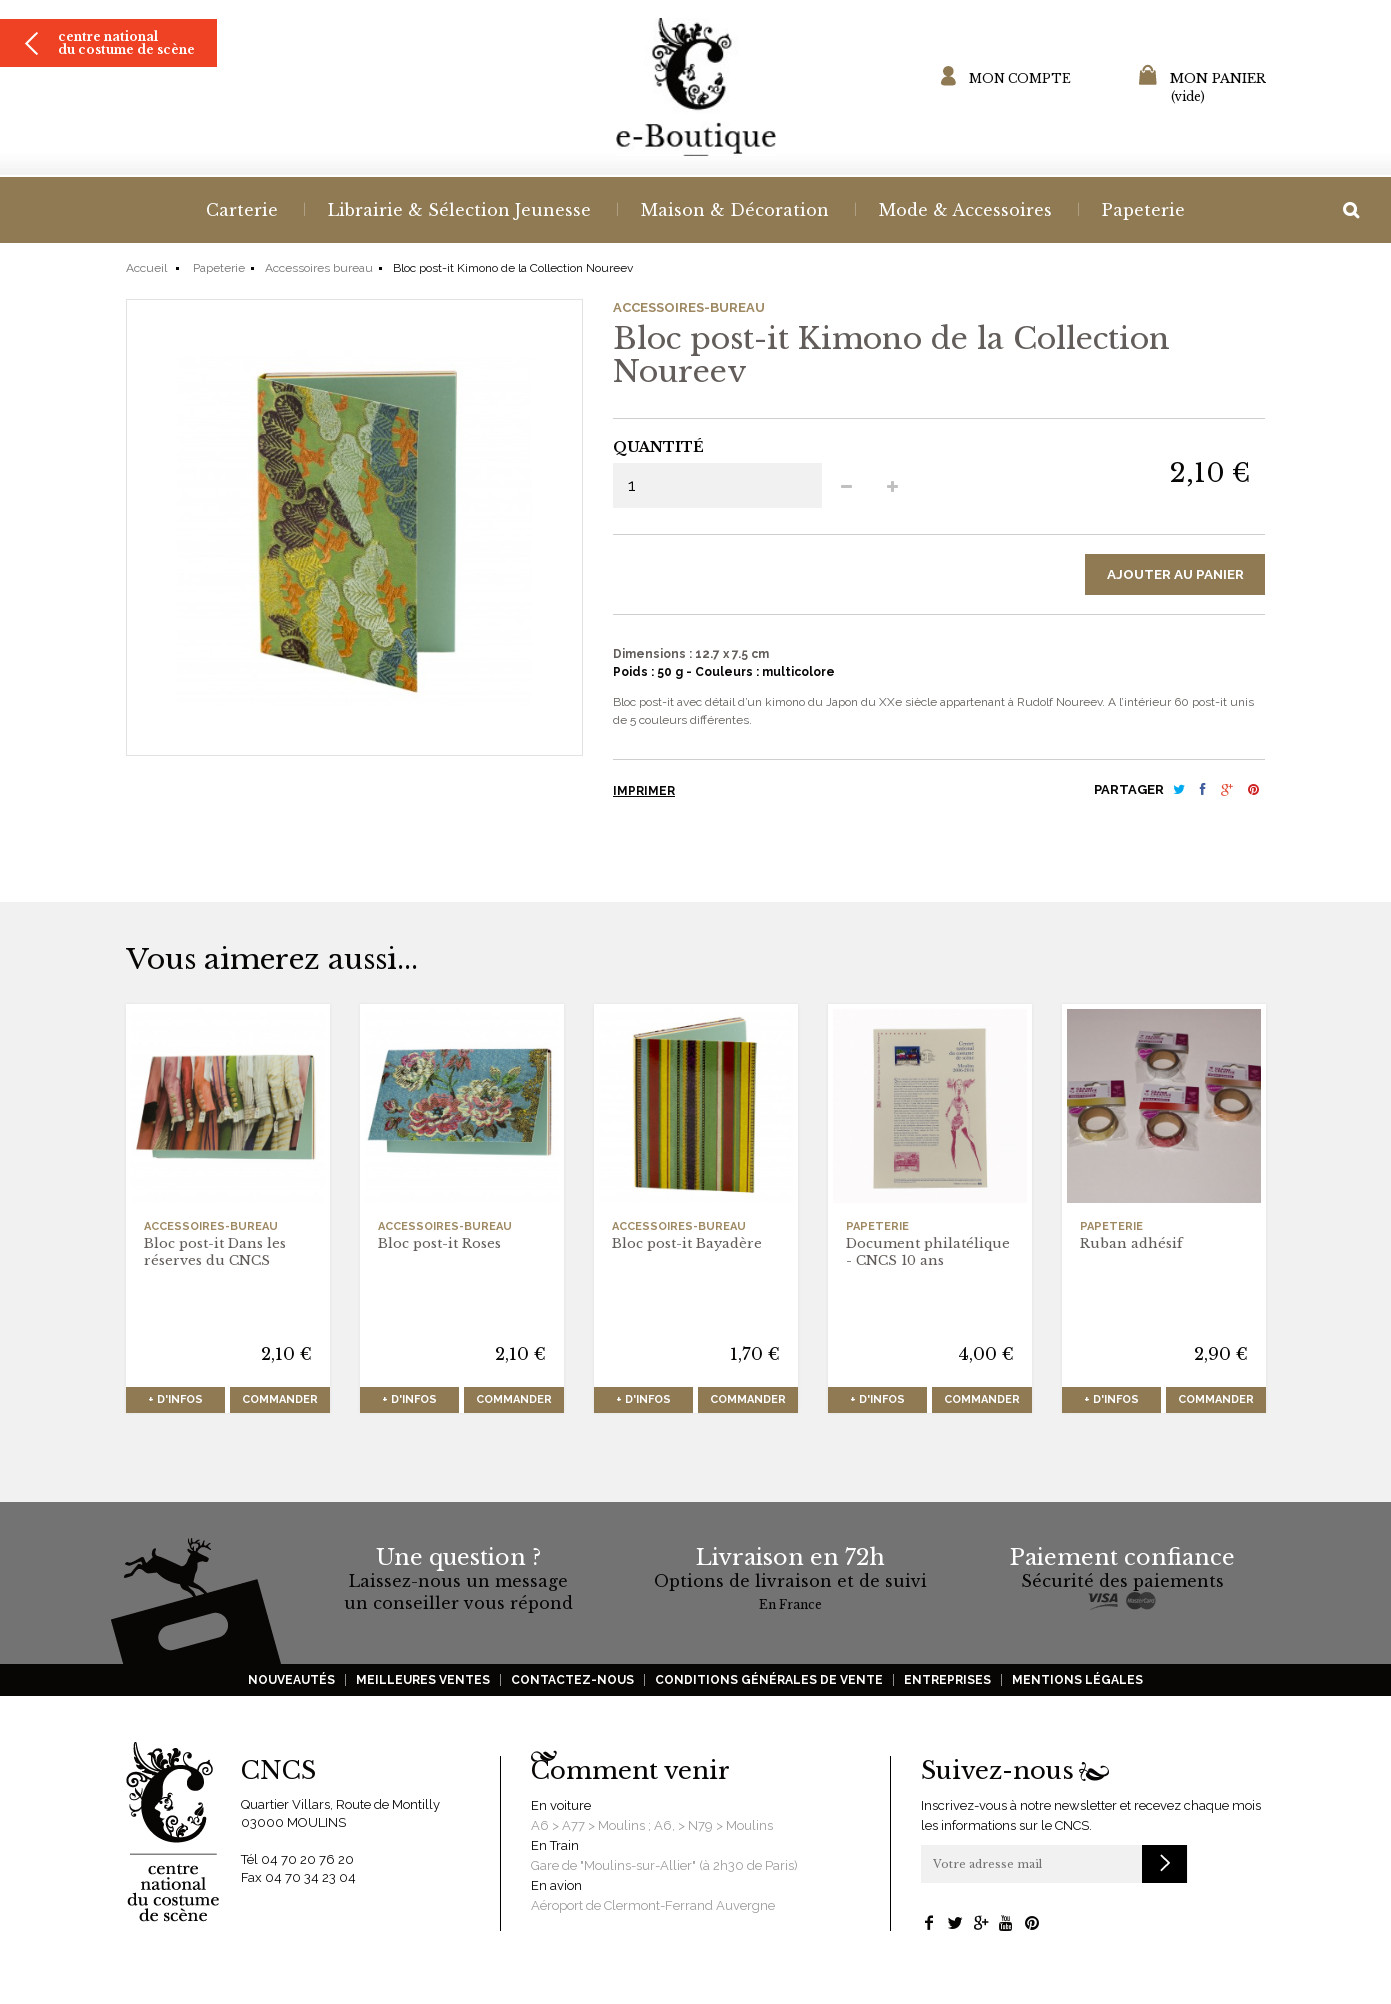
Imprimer (644, 794)
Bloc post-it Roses (439, 1246)
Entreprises (947, 1683)
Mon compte (1020, 78)
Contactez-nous (572, 1683)
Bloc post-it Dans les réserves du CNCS (215, 1255)
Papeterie (219, 268)
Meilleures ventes (423, 1683)
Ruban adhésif (1131, 1246)
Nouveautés (291, 1683)
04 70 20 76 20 (307, 1862)
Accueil (146, 268)
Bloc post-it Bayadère (687, 1246)
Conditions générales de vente (769, 1683)
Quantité (658, 447)
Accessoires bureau (319, 268)
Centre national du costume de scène (126, 65)
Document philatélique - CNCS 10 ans (928, 1255)
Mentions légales (1077, 1683)
